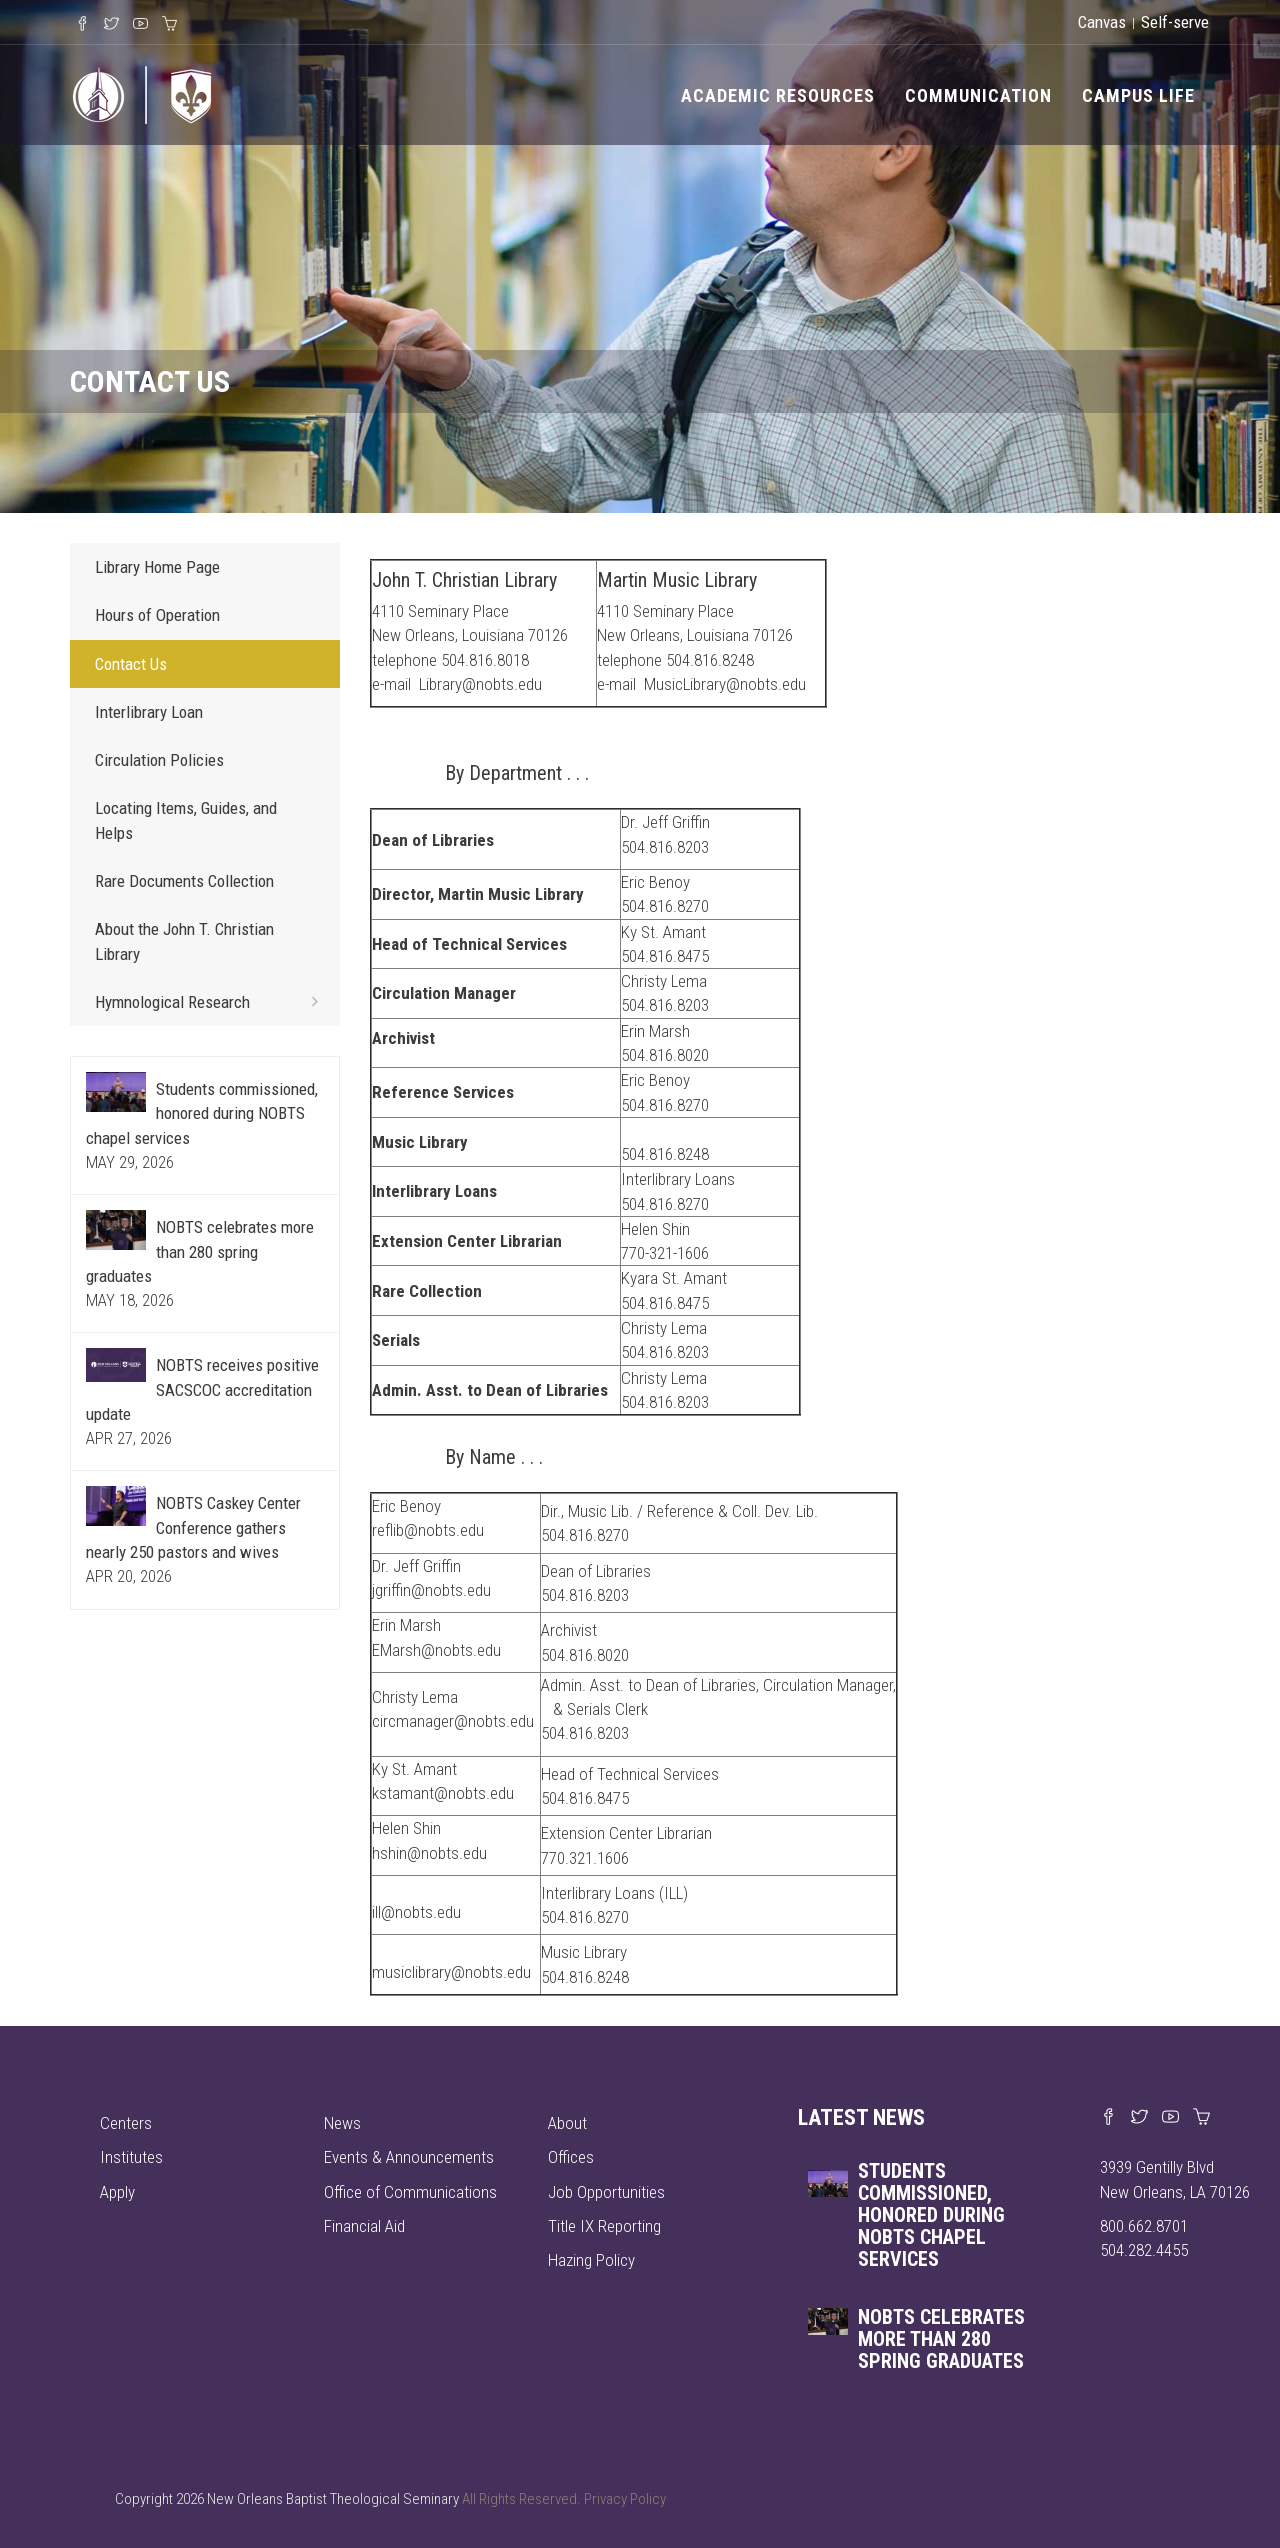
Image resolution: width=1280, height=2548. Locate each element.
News (342, 2123)
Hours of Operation (157, 615)
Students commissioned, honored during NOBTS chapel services (202, 1113)
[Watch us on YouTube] (1170, 2118)
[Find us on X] (1139, 2118)
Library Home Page (157, 567)
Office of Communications (410, 2192)
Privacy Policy (625, 2499)
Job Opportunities (606, 2192)
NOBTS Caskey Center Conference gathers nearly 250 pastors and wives (193, 1527)
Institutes (131, 2157)
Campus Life (1138, 95)
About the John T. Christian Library (184, 941)
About (567, 2123)
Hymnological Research (212, 1001)
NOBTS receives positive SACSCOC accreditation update (202, 1389)
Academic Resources (778, 95)
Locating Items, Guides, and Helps (186, 820)
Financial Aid (364, 2226)
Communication (978, 95)
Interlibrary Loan (149, 712)
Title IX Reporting (604, 2226)
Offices (571, 2157)
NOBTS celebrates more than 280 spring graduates (200, 1251)
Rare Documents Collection (184, 881)
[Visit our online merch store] (1201, 2118)
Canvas (1102, 22)
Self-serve (1175, 22)
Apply (117, 2192)
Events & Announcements (409, 2157)
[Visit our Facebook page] (1108, 2118)
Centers (126, 2123)
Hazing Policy (591, 2260)
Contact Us (131, 664)
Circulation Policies (159, 760)
